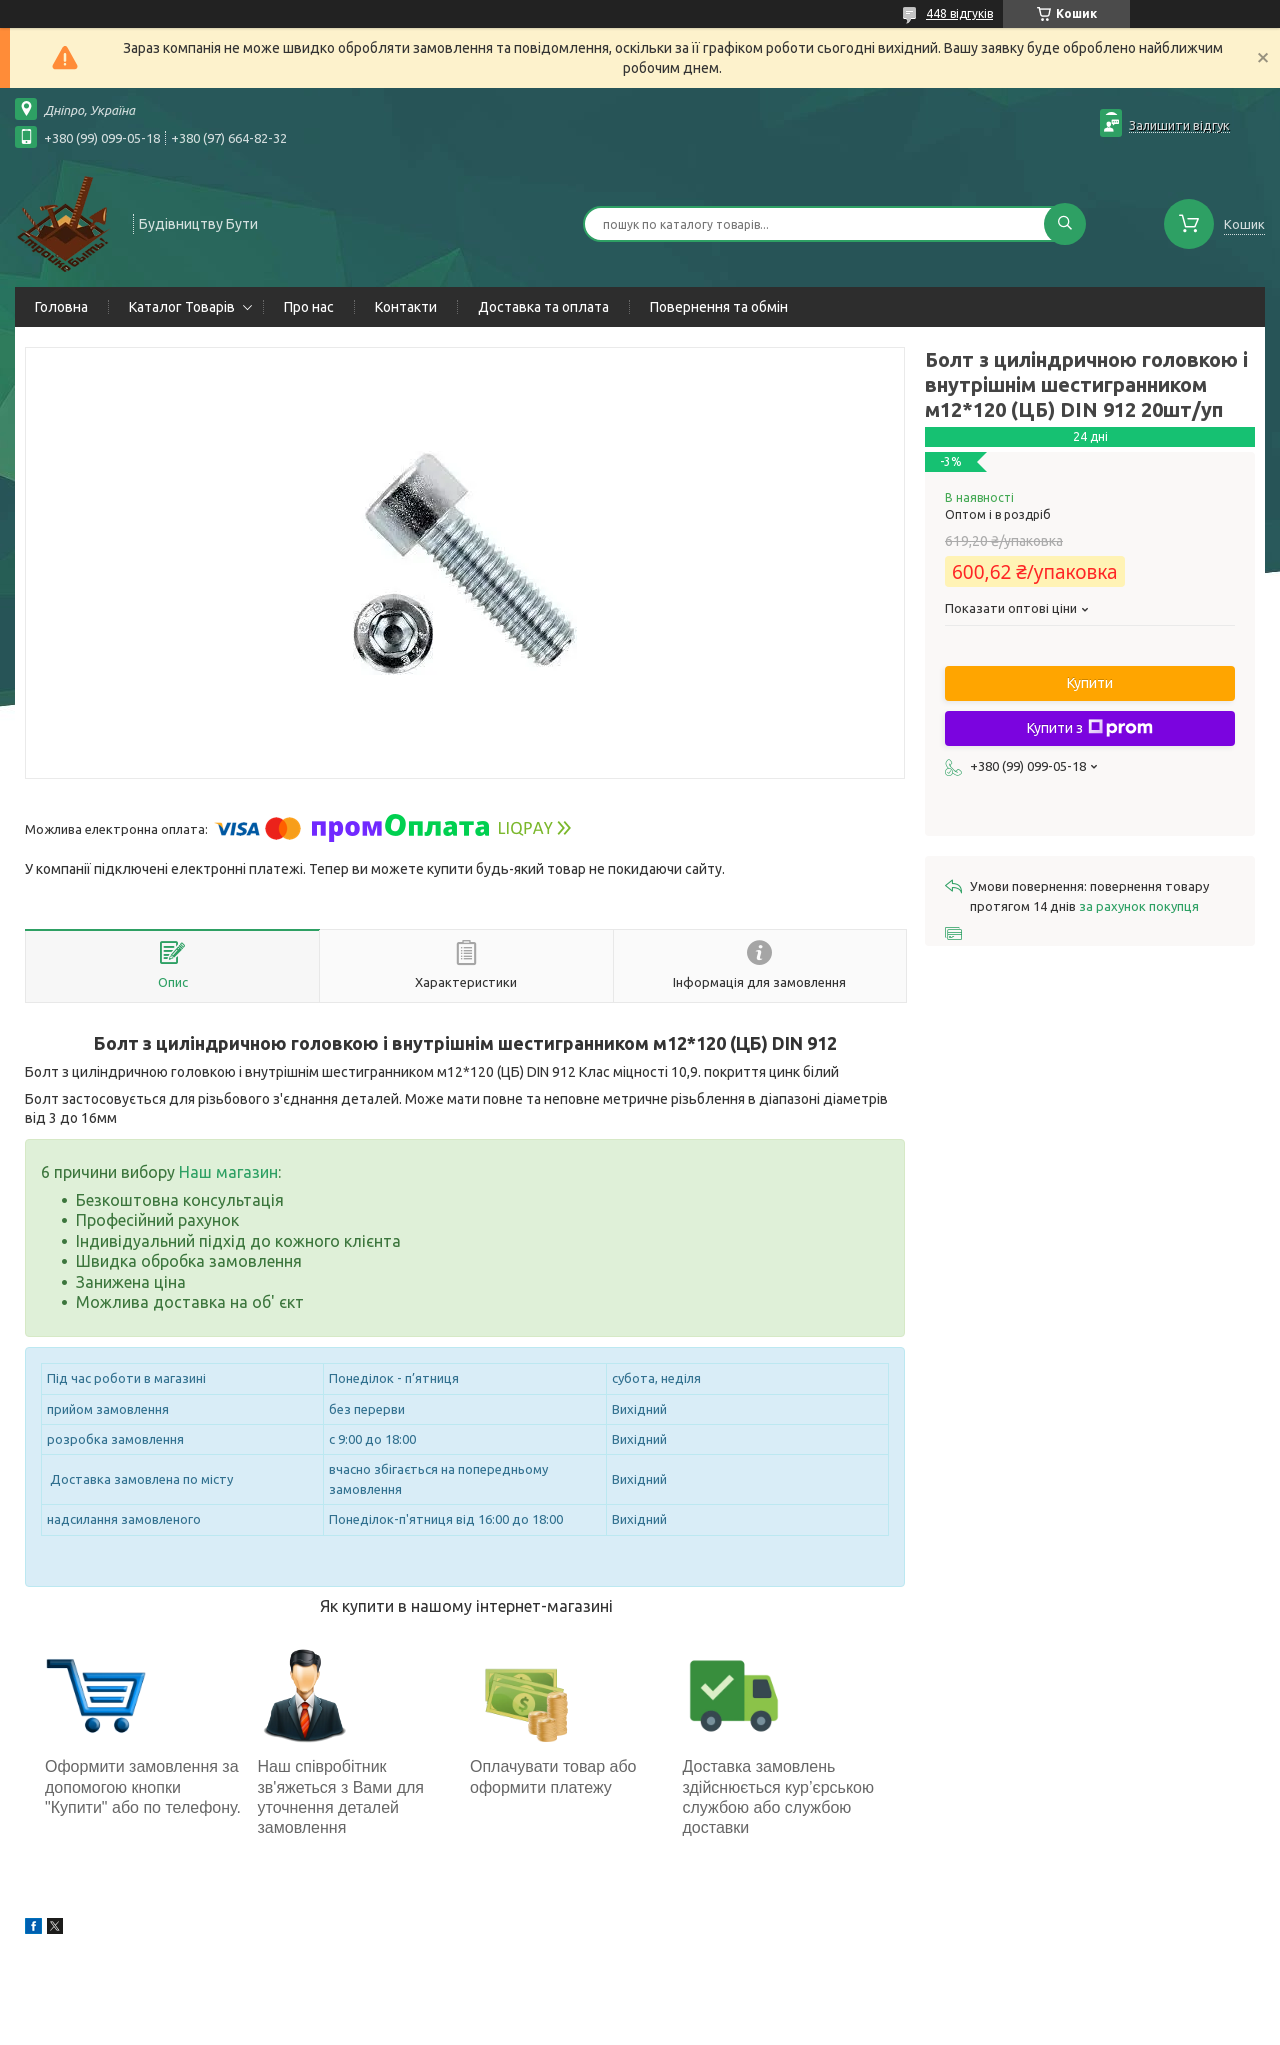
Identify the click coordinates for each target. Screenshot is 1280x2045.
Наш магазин (228, 1172)
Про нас (309, 307)
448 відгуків (959, 13)
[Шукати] (1065, 224)
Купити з (1090, 728)
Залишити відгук (1179, 125)
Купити (1090, 683)
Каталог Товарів (182, 307)
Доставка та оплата (543, 307)
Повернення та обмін (719, 307)
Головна (61, 307)
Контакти (406, 307)
